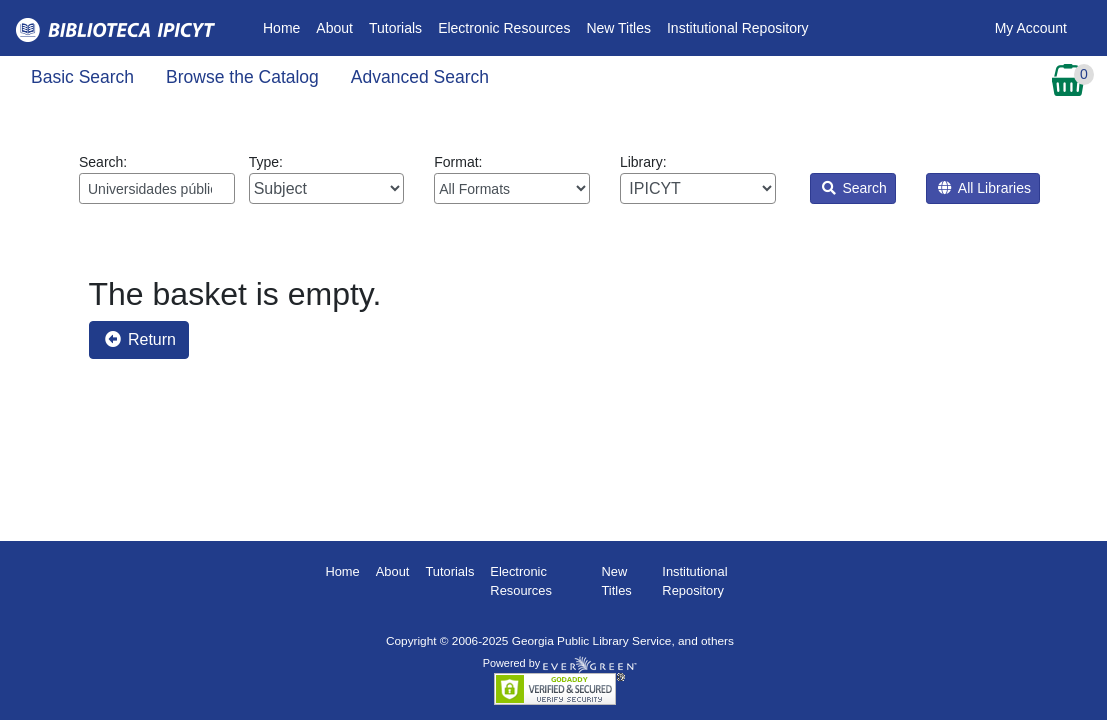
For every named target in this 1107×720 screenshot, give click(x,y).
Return (140, 339)
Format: (512, 179)
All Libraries (984, 188)
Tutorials (395, 28)
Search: (157, 179)
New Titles (618, 28)
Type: (327, 179)
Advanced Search (420, 77)
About (334, 28)
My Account (1031, 28)
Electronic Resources (504, 28)
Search (854, 188)
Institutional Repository (738, 28)
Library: (698, 179)
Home (285, 26)
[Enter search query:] (157, 188)
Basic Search (82, 77)
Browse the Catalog (242, 77)
